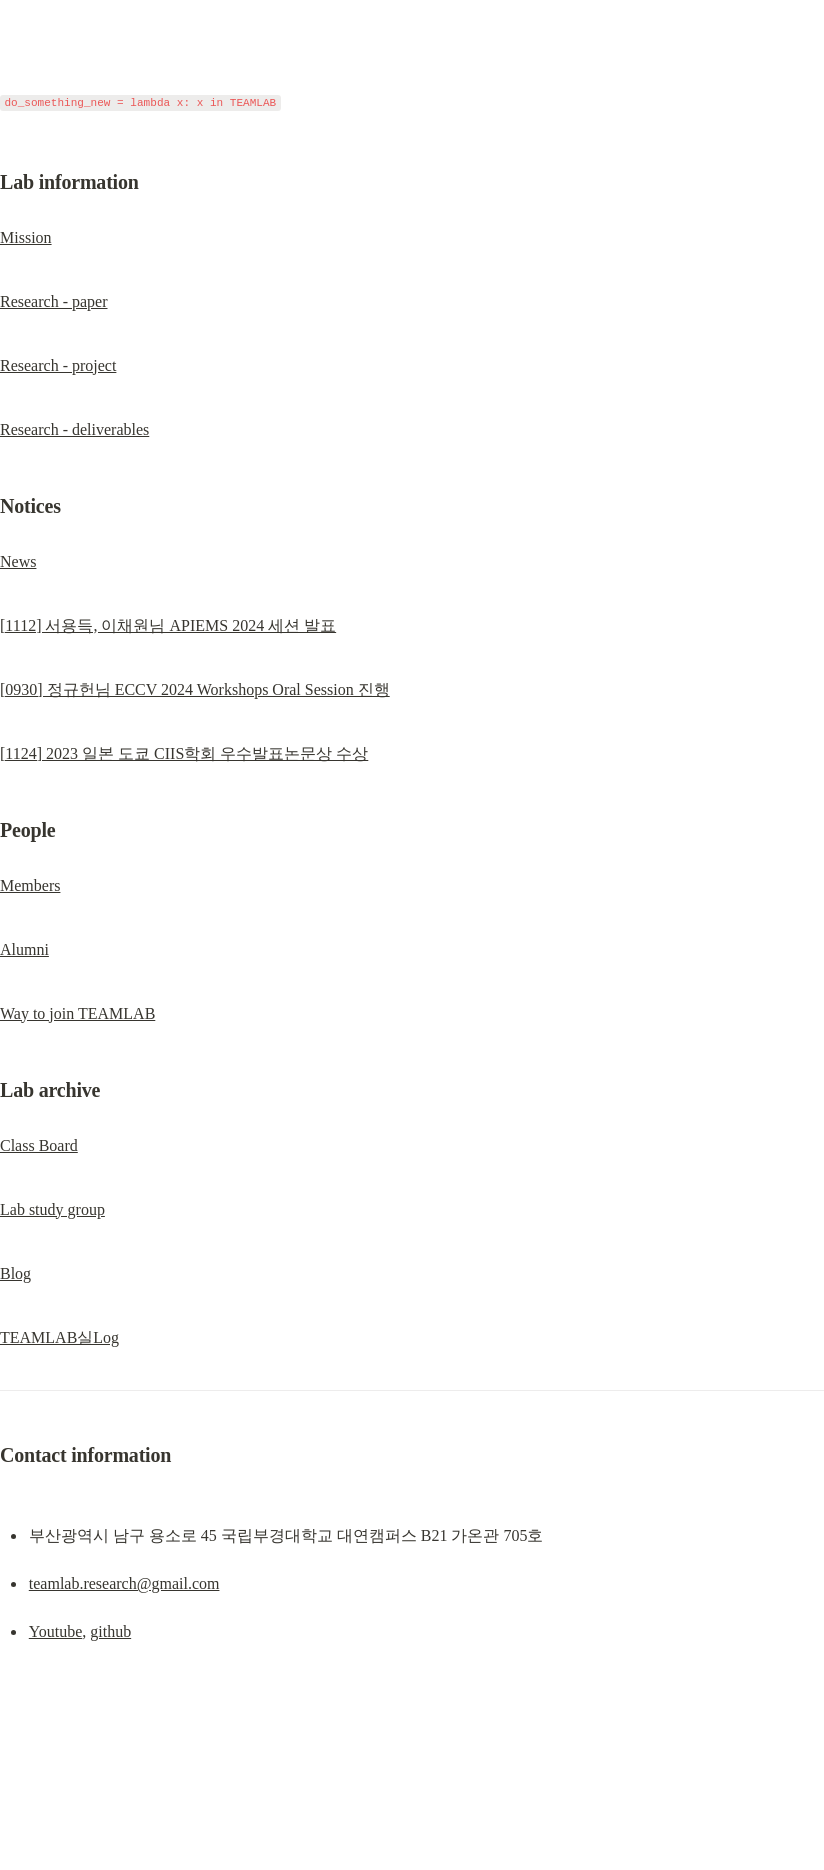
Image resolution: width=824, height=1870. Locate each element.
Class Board (39, 1145)
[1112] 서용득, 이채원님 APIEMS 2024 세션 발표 (168, 625)
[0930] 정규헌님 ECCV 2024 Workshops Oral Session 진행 (195, 689)
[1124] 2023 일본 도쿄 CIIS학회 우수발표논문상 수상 (184, 753)
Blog (15, 1273)
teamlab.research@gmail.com (124, 1583)
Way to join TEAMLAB (77, 1013)
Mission (26, 237)
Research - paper (54, 301)
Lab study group (52, 1209)
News (18, 561)
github (110, 1631)
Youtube (56, 1631)
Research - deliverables (74, 429)
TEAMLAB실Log (59, 1337)
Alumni (24, 949)
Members (30, 885)
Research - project (58, 365)
